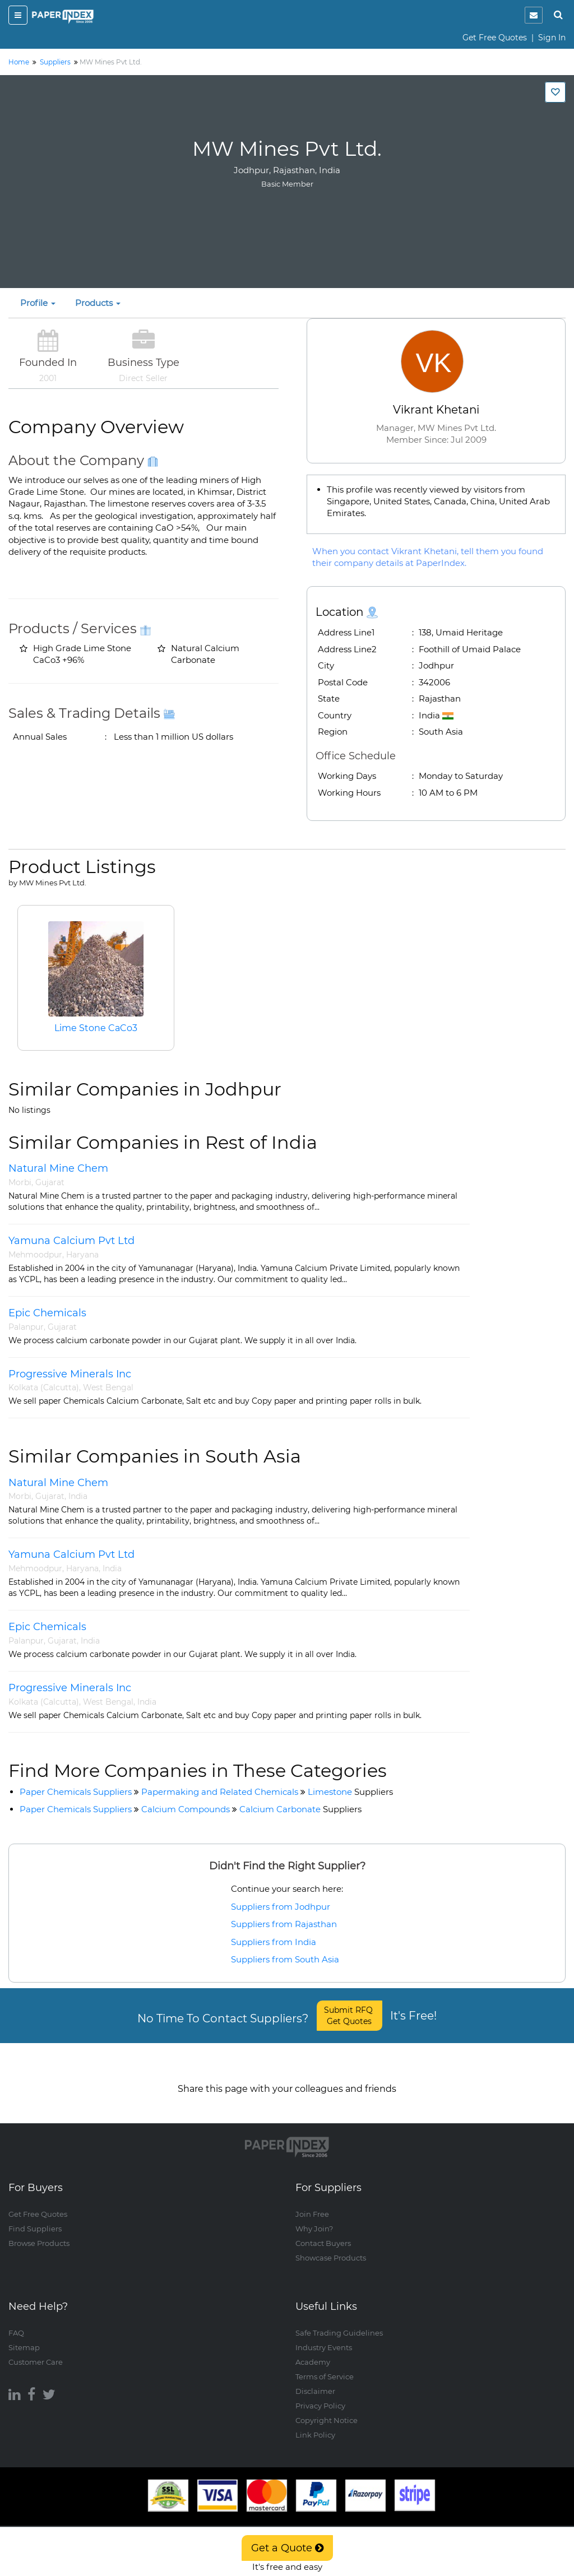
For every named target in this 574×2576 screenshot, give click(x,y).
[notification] (534, 15)
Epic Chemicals (47, 1313)
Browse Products (39, 2232)
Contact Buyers (323, 2232)
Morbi (19, 1182)
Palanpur (26, 1327)
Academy (312, 2350)
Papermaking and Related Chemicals (219, 1791)
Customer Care (35, 2350)
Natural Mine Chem (58, 1168)
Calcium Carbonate (300, 1809)
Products (98, 303)
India (77, 1496)
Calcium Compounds (185, 1809)
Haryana (82, 1255)
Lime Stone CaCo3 (95, 1028)
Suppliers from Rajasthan (284, 1924)
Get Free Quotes (494, 38)
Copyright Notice (326, 2409)
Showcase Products (330, 2247)
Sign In (552, 38)
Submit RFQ (349, 2015)
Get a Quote (287, 2548)
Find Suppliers (35, 2217)
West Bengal (108, 1387)
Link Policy (315, 2423)
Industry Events (323, 2336)
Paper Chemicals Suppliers (76, 1791)
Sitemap (24, 2336)
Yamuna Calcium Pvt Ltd (71, 1240)
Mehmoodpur (35, 1255)
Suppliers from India (273, 1942)
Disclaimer (315, 2379)
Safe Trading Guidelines (339, 2321)
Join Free (312, 2203)
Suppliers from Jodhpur (280, 1906)
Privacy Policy (320, 2394)
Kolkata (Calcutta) (43, 1387)
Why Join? (314, 2217)
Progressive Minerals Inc (69, 1374)
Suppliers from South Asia (285, 1959)
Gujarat (49, 1182)
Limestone (350, 1791)
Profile (37, 303)
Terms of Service (324, 2365)
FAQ (16, 2321)
